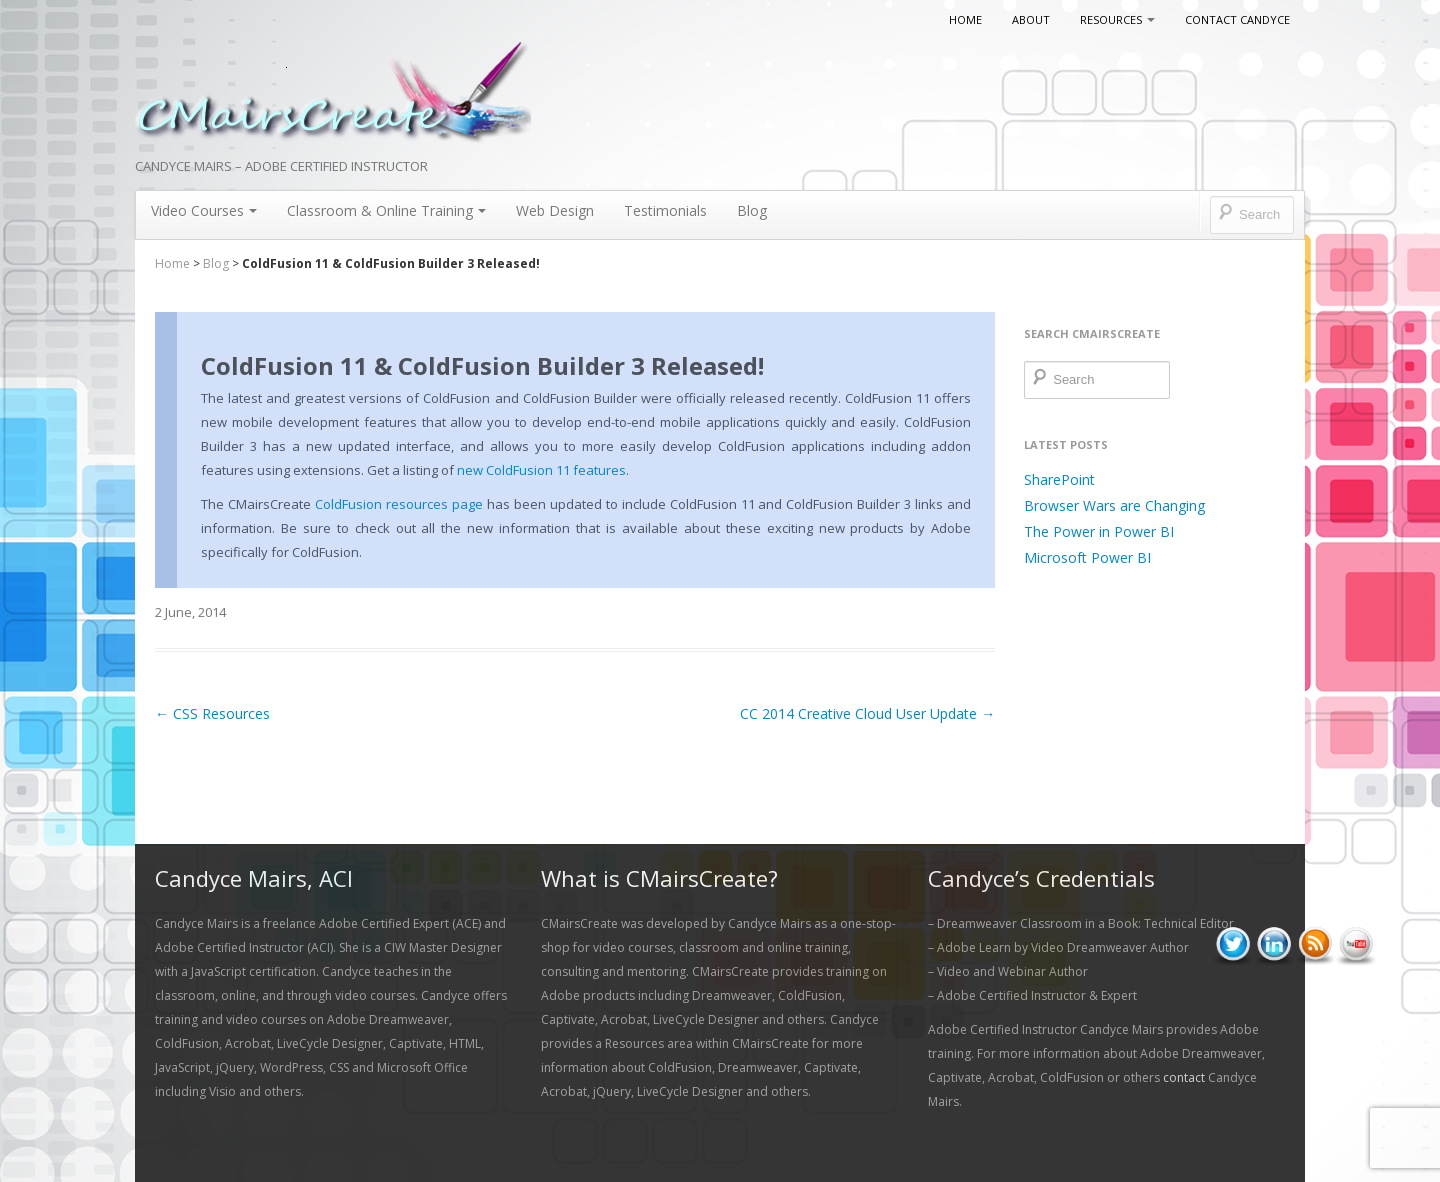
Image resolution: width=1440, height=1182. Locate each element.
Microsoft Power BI (1087, 557)
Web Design (555, 210)
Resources (1117, 19)
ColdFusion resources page (399, 504)
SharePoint (1059, 479)
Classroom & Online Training (386, 210)
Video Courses (204, 210)
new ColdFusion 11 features (541, 470)
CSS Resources (212, 713)
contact (1184, 1077)
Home (965, 19)
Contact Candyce (1237, 19)
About (1031, 19)
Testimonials (665, 210)
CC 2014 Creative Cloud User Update (867, 713)
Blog (752, 210)
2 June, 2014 (190, 612)
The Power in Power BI (1099, 531)
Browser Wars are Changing (1114, 505)
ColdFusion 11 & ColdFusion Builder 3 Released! (482, 365)
